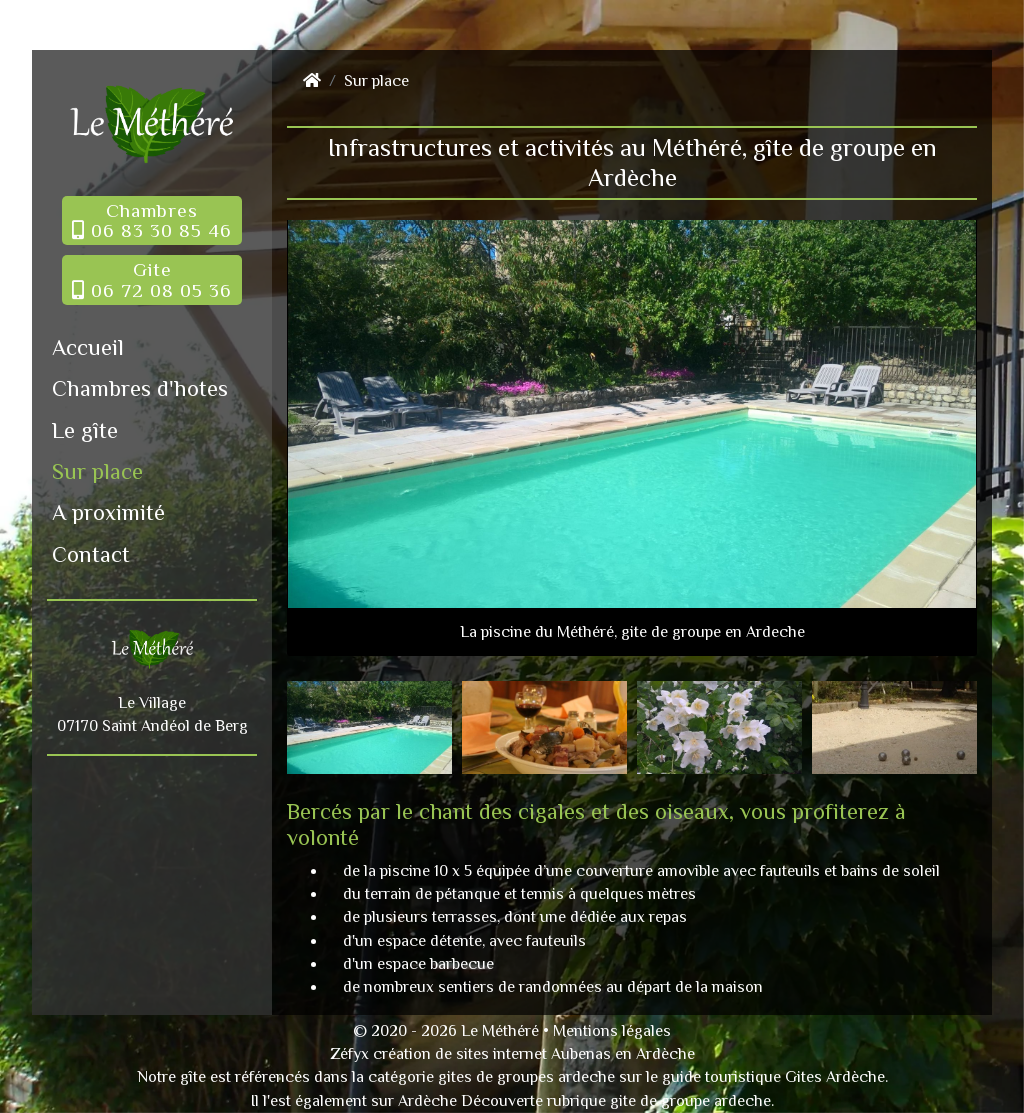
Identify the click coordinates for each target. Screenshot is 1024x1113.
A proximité (108, 512)
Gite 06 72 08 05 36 (152, 279)
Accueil (88, 347)
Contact (91, 554)
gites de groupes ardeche (526, 1077)
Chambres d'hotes (140, 388)
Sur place (97, 471)
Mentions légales (612, 1031)
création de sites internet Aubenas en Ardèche (534, 1054)
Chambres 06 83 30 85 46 (152, 220)
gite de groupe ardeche (690, 1101)
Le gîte (85, 430)
